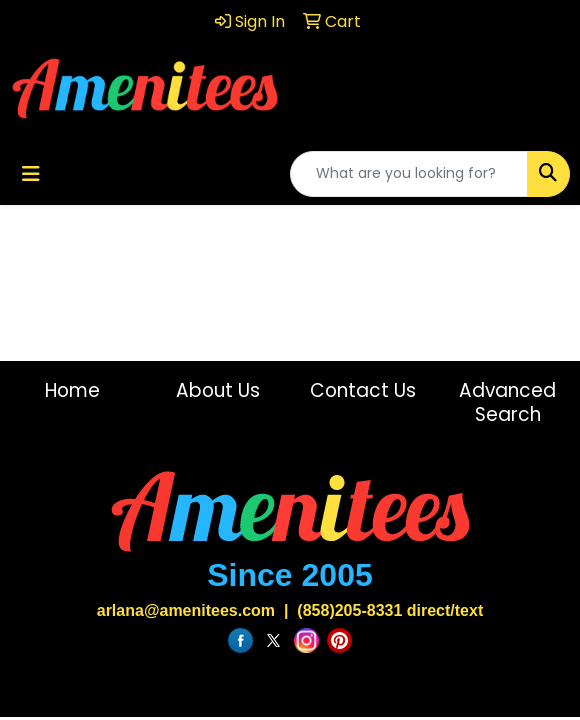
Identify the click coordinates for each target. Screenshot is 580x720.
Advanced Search (507, 402)
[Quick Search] (409, 174)
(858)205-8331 (349, 610)
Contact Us (363, 390)
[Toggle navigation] (31, 174)
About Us (218, 390)
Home (72, 390)
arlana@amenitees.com (186, 610)
